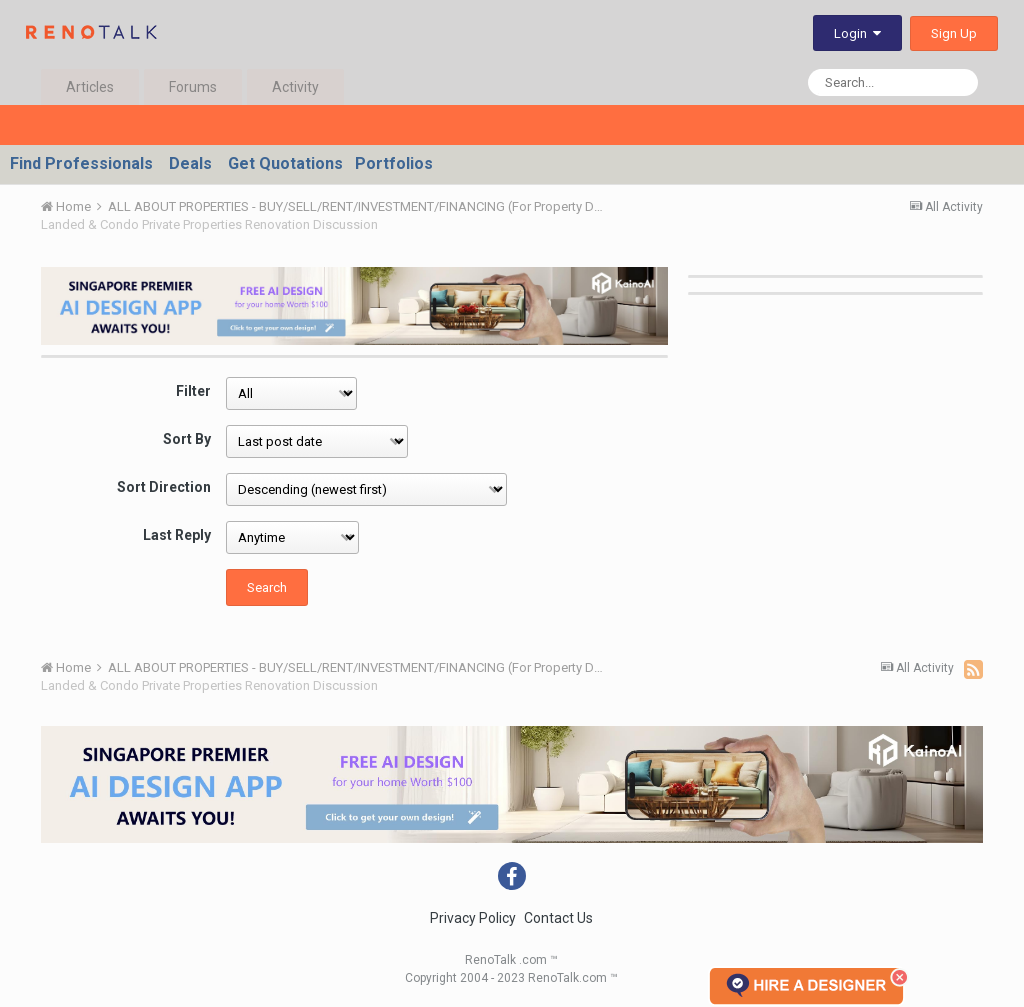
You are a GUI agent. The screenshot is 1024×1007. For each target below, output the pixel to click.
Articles (90, 87)
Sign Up (954, 33)
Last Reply (177, 535)
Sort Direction (164, 487)
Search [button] (267, 587)
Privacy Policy (473, 918)
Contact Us (558, 918)
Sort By (187, 439)
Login (857, 33)
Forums (193, 87)
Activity (295, 87)
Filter (193, 391)
